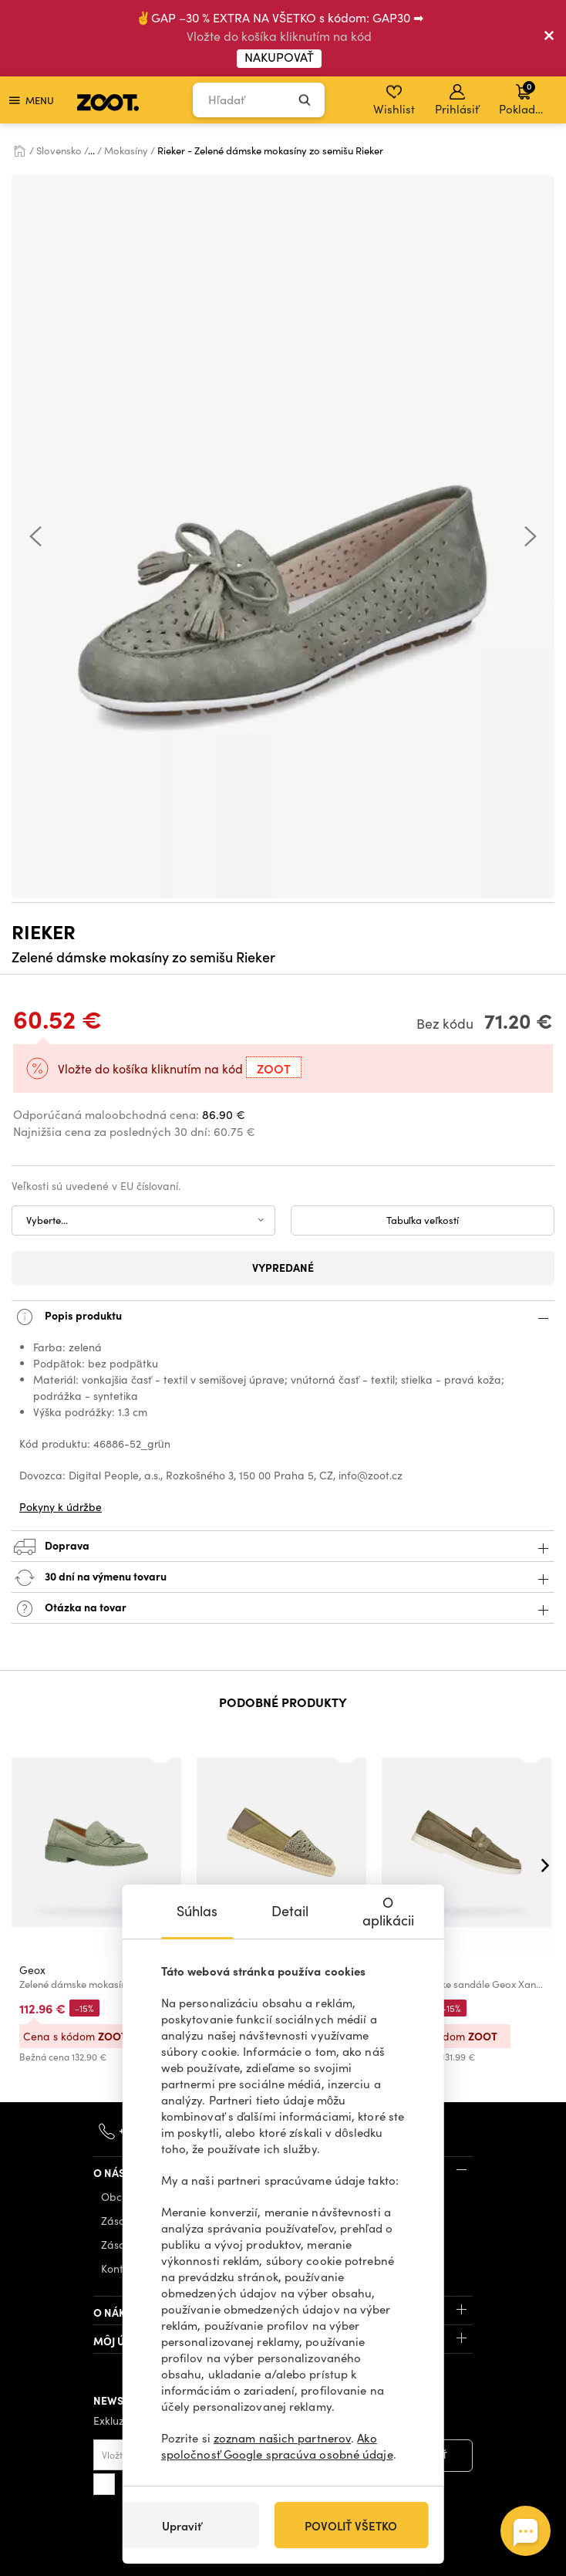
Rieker (44, 931)
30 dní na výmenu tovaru (283, 1577)
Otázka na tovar (283, 1608)
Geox (32, 1969)
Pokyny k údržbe (60, 1506)
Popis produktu (283, 1316)
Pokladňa (524, 98)
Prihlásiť (457, 100)
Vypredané (283, 1267)
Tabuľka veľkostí (423, 1220)
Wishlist (394, 100)
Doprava (283, 1546)
